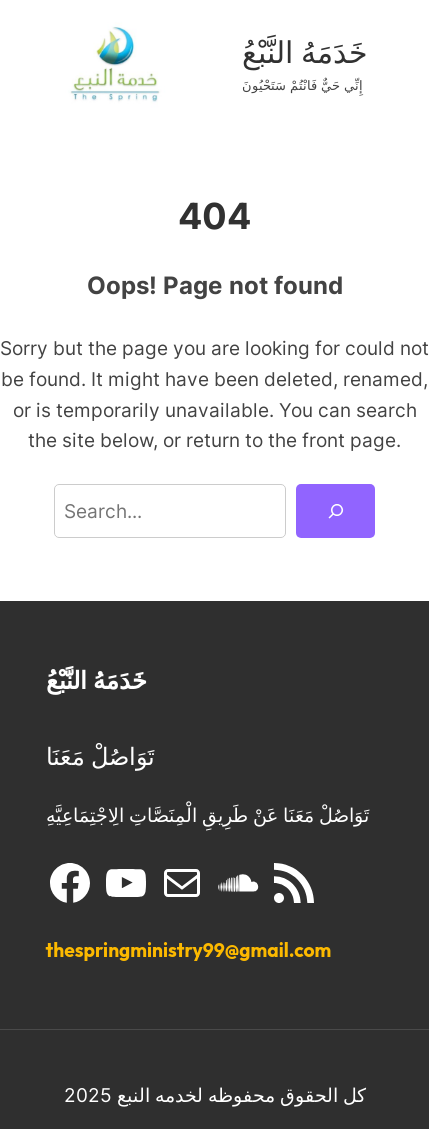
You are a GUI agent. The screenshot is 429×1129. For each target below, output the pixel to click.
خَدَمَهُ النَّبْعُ (305, 52)
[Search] (335, 511)
